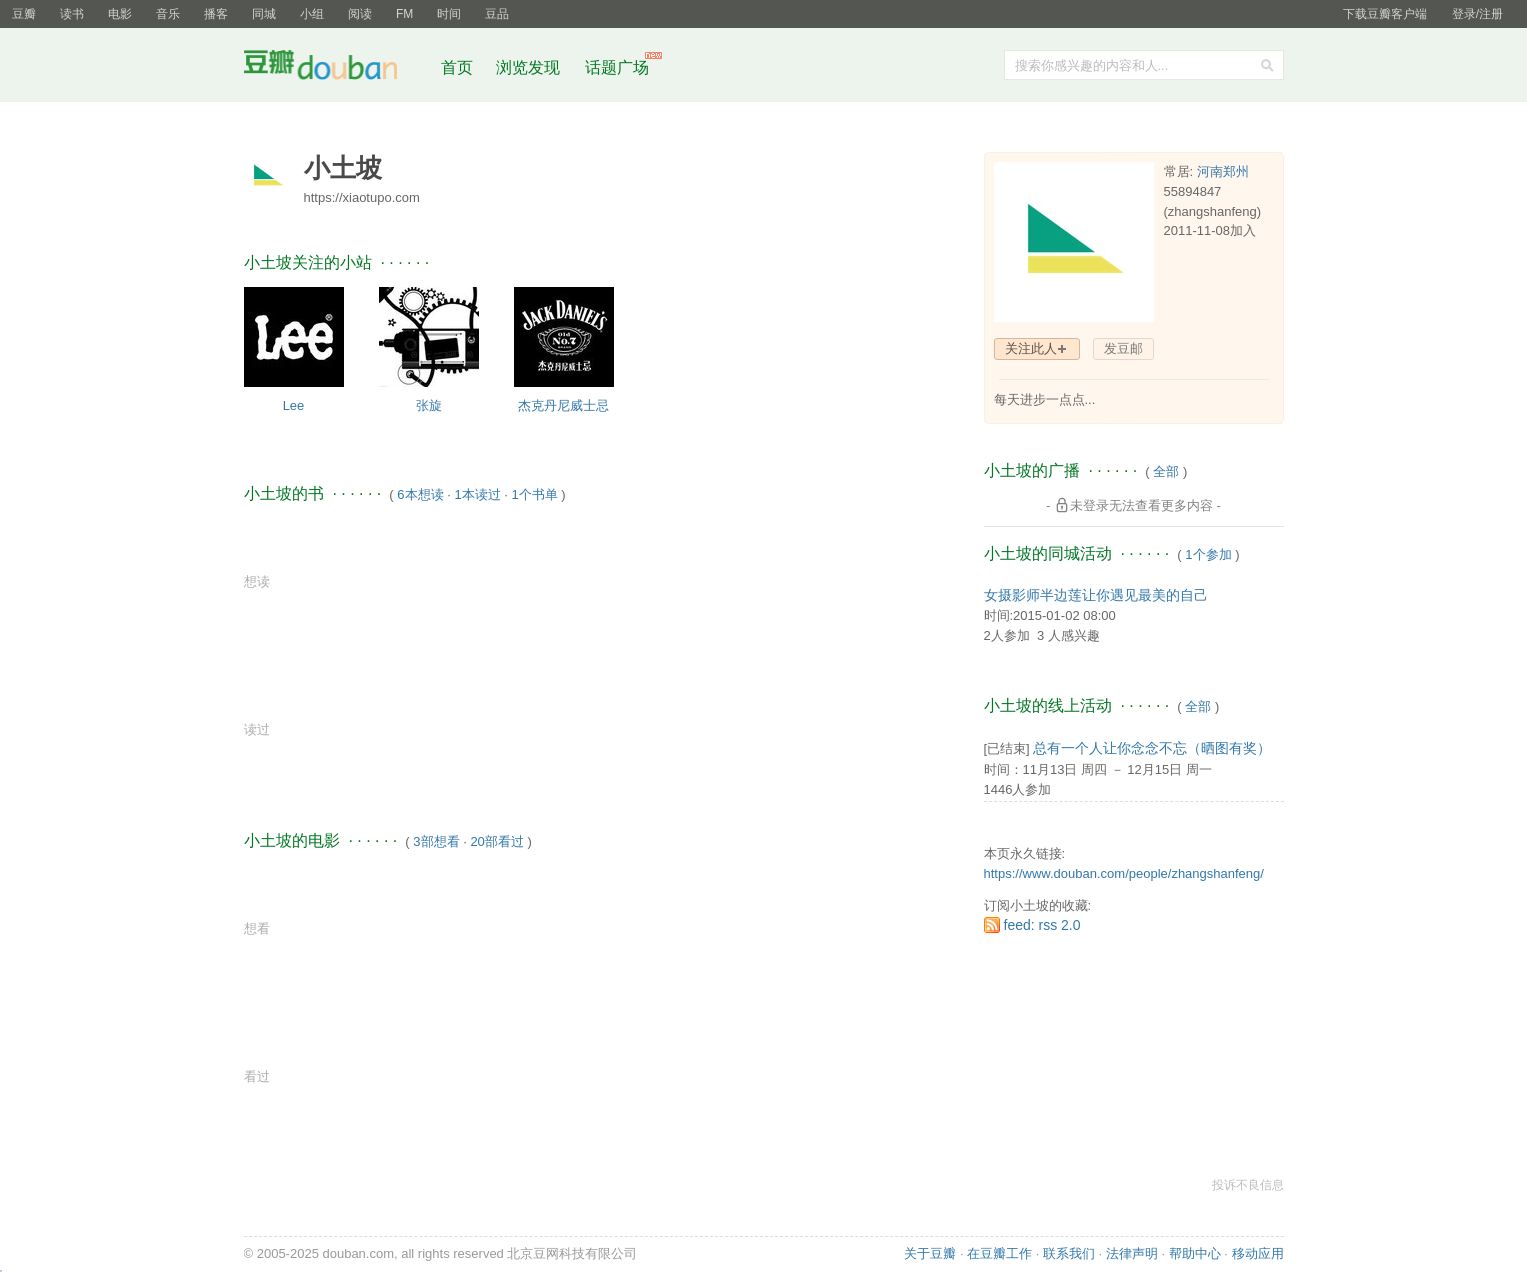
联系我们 (1069, 1253)
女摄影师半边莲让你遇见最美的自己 (1096, 595)
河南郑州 (1223, 171)
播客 (216, 14)
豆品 (497, 14)
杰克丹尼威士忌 (563, 405)
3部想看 (436, 841)
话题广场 (617, 67)
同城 (264, 14)
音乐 (168, 14)
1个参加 (1208, 554)
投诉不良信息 (1248, 1185)
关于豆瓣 (930, 1253)
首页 (457, 67)
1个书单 (534, 494)
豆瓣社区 (336, 68)
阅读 (360, 14)
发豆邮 (1123, 348)
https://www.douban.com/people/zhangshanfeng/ (1124, 873)
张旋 (429, 405)
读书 (72, 14)
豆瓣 (24, 14)
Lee (294, 405)
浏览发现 (530, 67)
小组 (312, 14)
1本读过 (477, 494)
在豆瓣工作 (999, 1253)
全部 (1166, 471)
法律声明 (1132, 1253)
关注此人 (1031, 348)
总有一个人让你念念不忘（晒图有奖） (1152, 748)
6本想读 (420, 494)
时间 (449, 14)
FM (404, 14)
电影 (120, 14)
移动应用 (1258, 1253)
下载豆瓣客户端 (1385, 14)
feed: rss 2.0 (1042, 925)
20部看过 (496, 841)
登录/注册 (1477, 14)
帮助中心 (1195, 1253)
